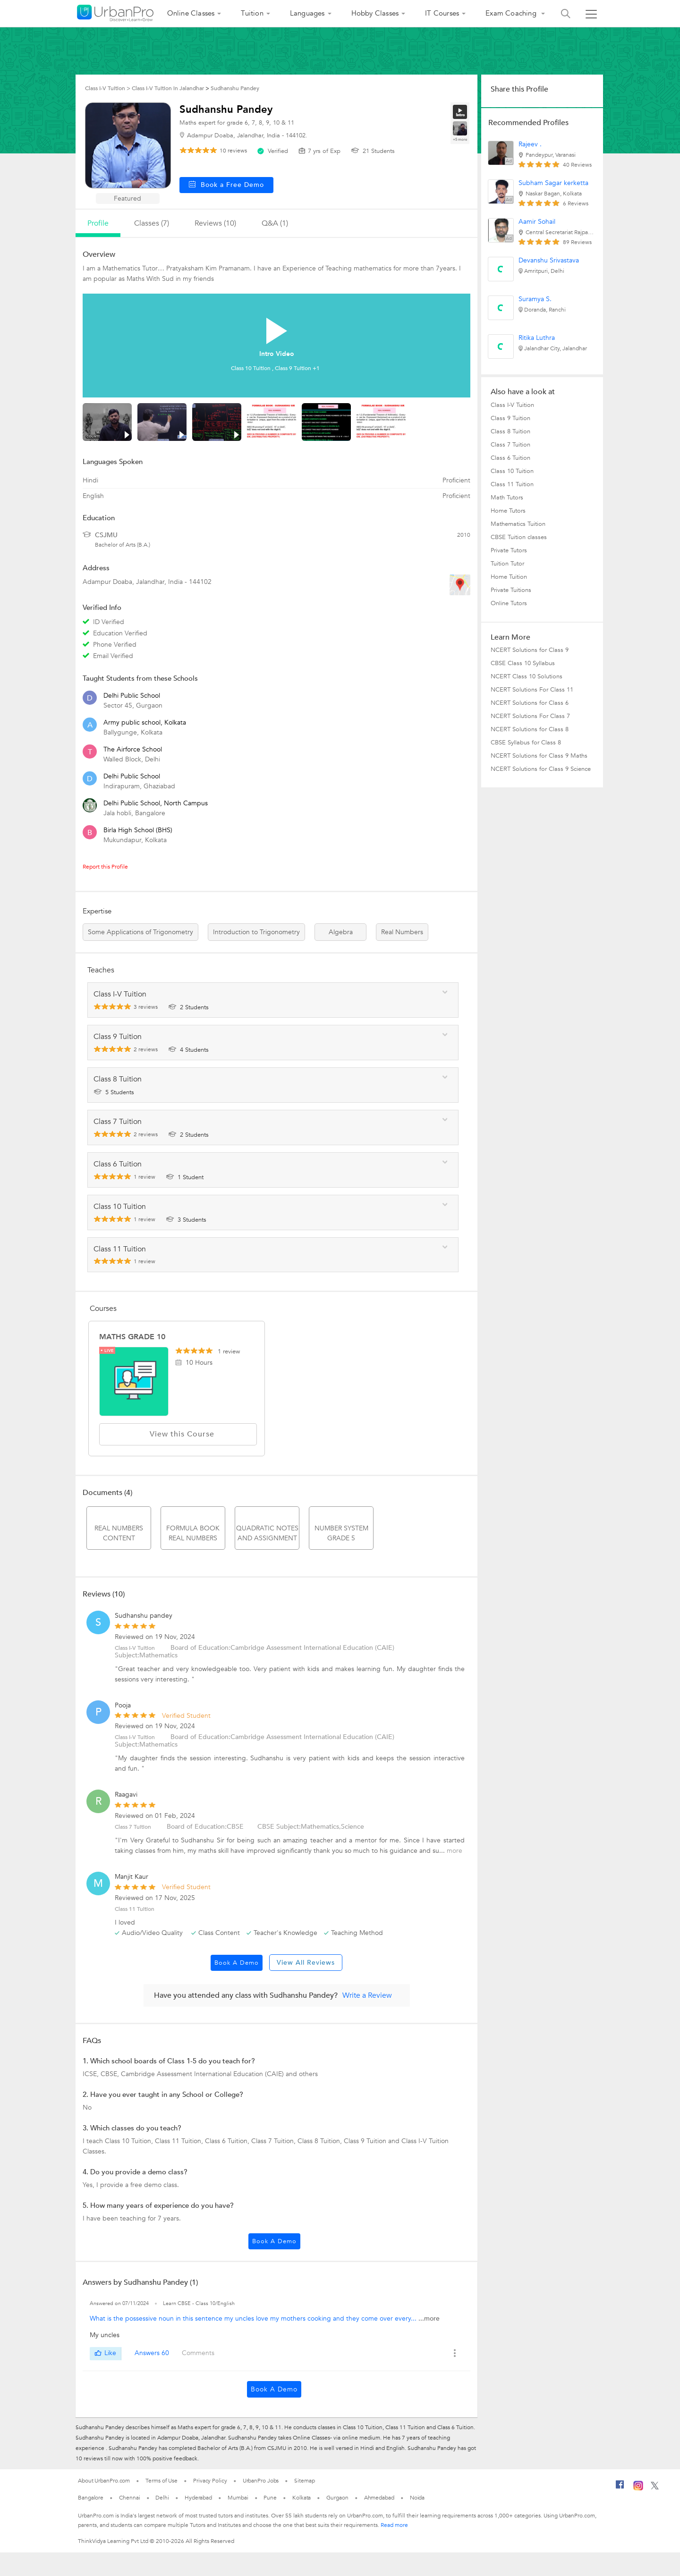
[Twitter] (655, 2488)
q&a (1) (275, 223)
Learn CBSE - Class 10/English (199, 2303)
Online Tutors (509, 603)
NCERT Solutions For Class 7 (530, 716)
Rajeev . (530, 144)
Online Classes (191, 13)
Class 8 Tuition (510, 431)
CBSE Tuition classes (519, 537)
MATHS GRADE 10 (132, 1337)
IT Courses (442, 13)
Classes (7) (151, 223)
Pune (270, 2497)
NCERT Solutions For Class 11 (532, 689)
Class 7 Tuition (133, 1827)
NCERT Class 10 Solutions (526, 676)
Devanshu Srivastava (548, 260)
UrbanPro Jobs (261, 2480)
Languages (307, 13)
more (454, 1850)
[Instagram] (638, 2488)
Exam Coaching (511, 13)
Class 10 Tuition (512, 471)
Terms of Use (161, 2480)
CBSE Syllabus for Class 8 (526, 742)
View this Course (178, 1434)
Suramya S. (535, 299)
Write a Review (367, 1995)
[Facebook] (620, 2488)
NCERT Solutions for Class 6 (530, 703)
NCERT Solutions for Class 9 (530, 650)
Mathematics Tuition (518, 524)
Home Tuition (509, 577)
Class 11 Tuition (512, 484)
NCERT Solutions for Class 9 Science (541, 769)
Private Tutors (509, 550)
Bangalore (90, 2497)
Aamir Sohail (536, 221)
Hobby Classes (375, 13)
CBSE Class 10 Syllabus (523, 663)
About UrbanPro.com (104, 2480)
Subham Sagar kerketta (553, 182)
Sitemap (304, 2480)
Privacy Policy (210, 2480)
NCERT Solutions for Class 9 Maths (539, 756)
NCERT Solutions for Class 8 (530, 729)
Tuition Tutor (507, 563)
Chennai (129, 2497)
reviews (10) (215, 223)
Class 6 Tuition (510, 458)
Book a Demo (236, 1963)
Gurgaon (337, 2497)
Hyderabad (198, 2497)
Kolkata (301, 2497)
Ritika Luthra (536, 337)
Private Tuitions (511, 590)
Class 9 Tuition (510, 418)
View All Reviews (306, 1962)
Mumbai (238, 2497)
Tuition (252, 13)
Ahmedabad (379, 2497)
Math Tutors (507, 497)
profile (98, 223)
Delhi (162, 2497)
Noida (417, 2497)
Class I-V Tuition (512, 405)
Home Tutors (508, 511)
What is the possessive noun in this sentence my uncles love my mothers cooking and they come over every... (254, 2318)
